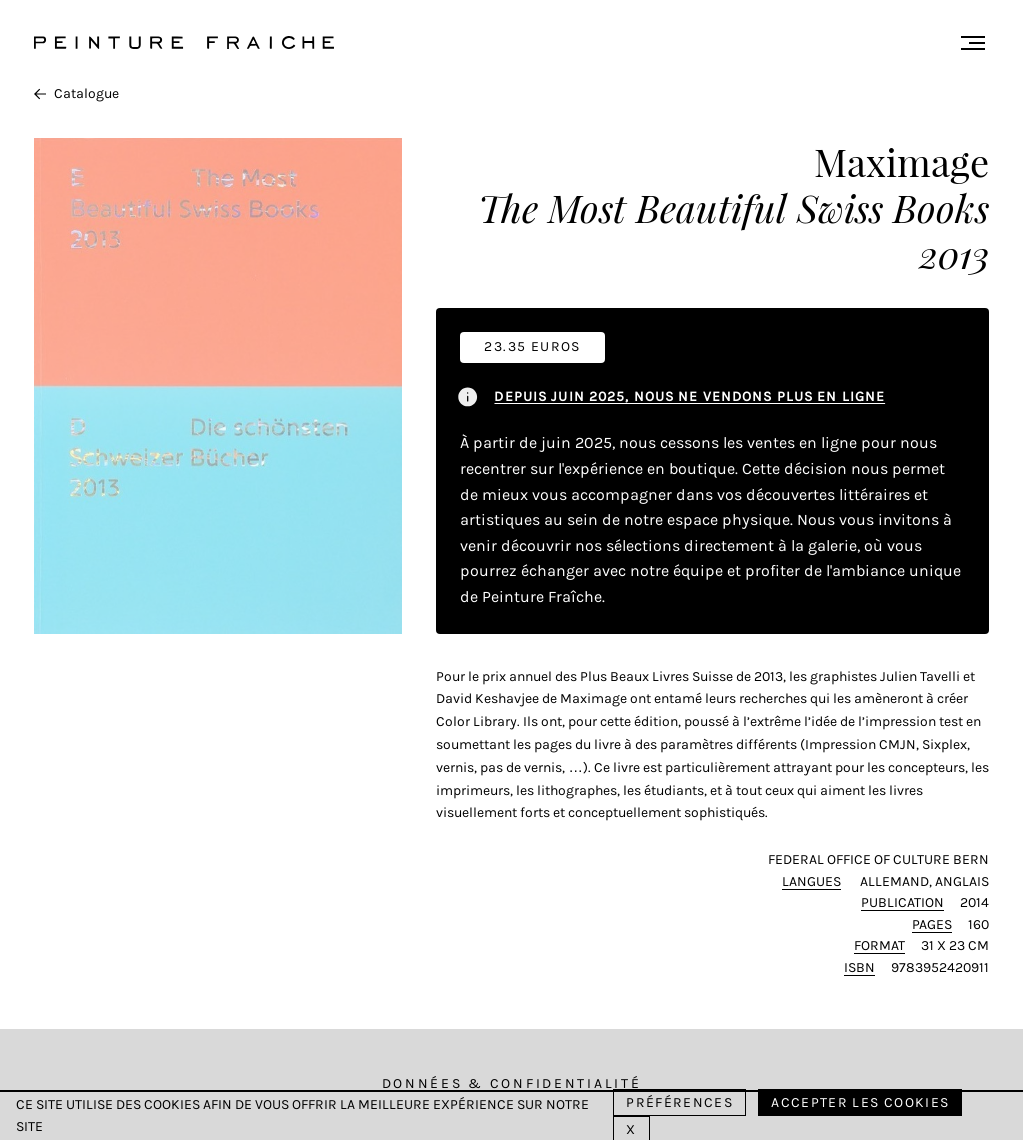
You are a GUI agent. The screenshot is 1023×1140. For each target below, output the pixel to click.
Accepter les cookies (860, 1102)
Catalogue (76, 93)
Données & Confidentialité (512, 1083)
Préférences (679, 1102)
